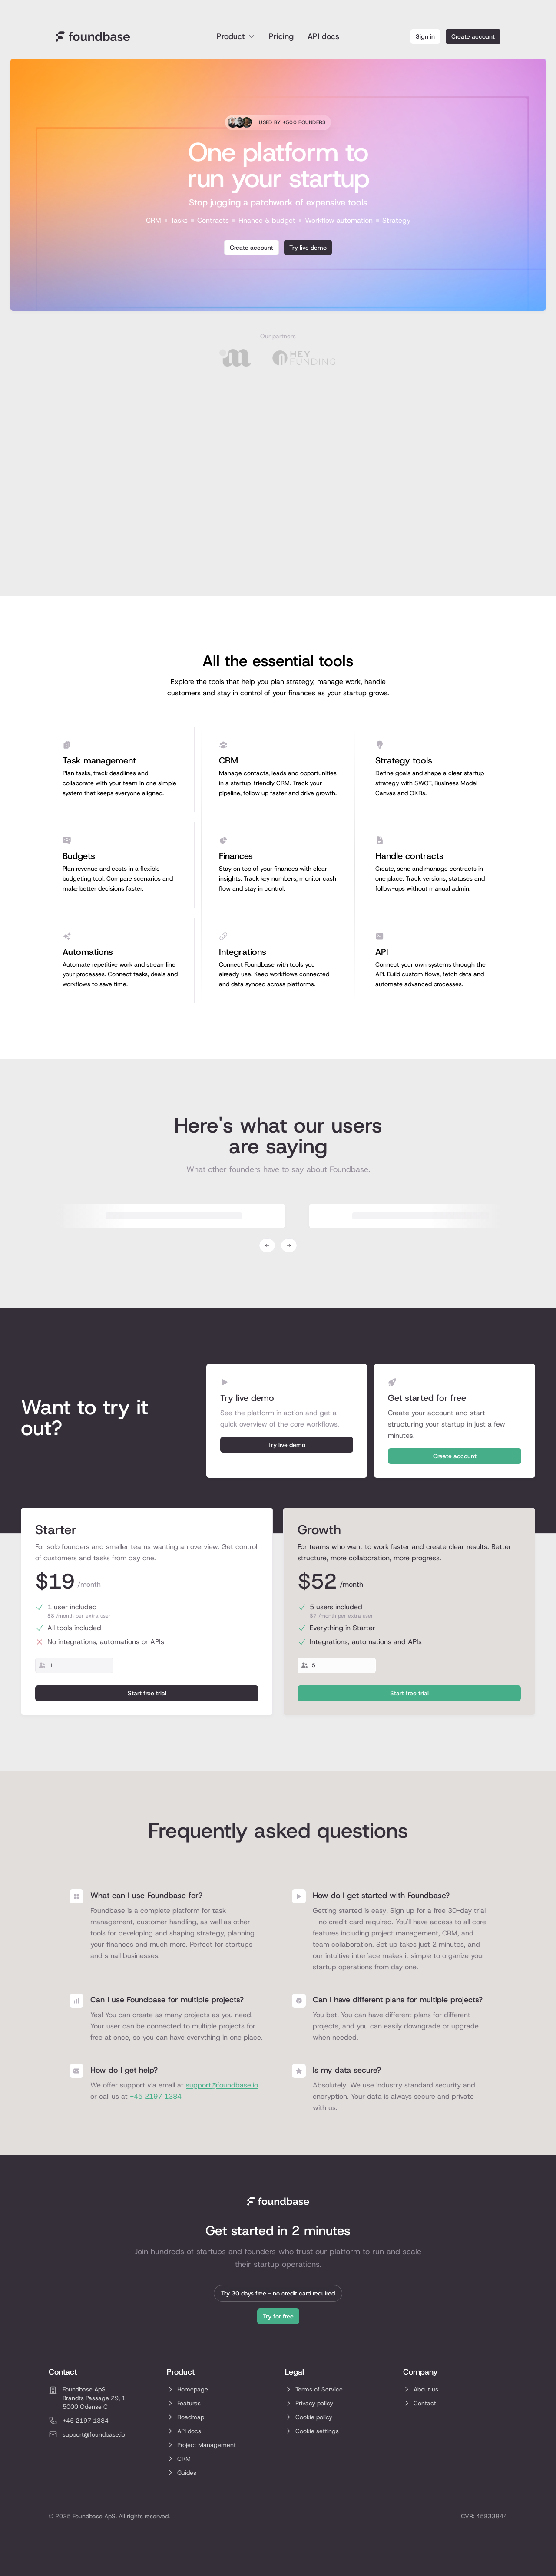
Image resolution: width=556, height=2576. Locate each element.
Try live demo (308, 247)
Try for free (278, 2316)
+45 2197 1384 (156, 2096)
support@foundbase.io (222, 2085)
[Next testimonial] (289, 1245)
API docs (323, 36)
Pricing (281, 36)
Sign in (425, 36)
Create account (473, 36)
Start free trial (147, 1693)
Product (236, 36)
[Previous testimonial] (267, 1245)
